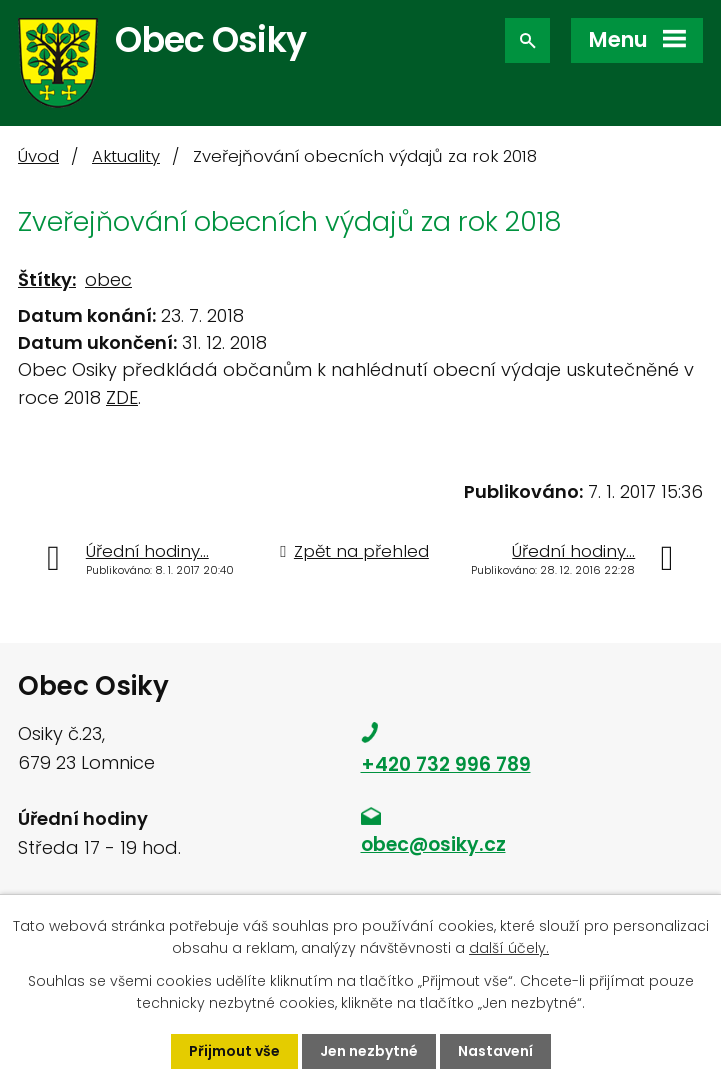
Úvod (38, 156)
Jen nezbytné (369, 1051)
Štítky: (47, 279)
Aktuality (126, 156)
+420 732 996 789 (446, 764)
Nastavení (495, 1051)
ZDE (122, 397)
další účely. (509, 948)
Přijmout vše (234, 1051)
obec (108, 279)
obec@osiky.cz (433, 844)
